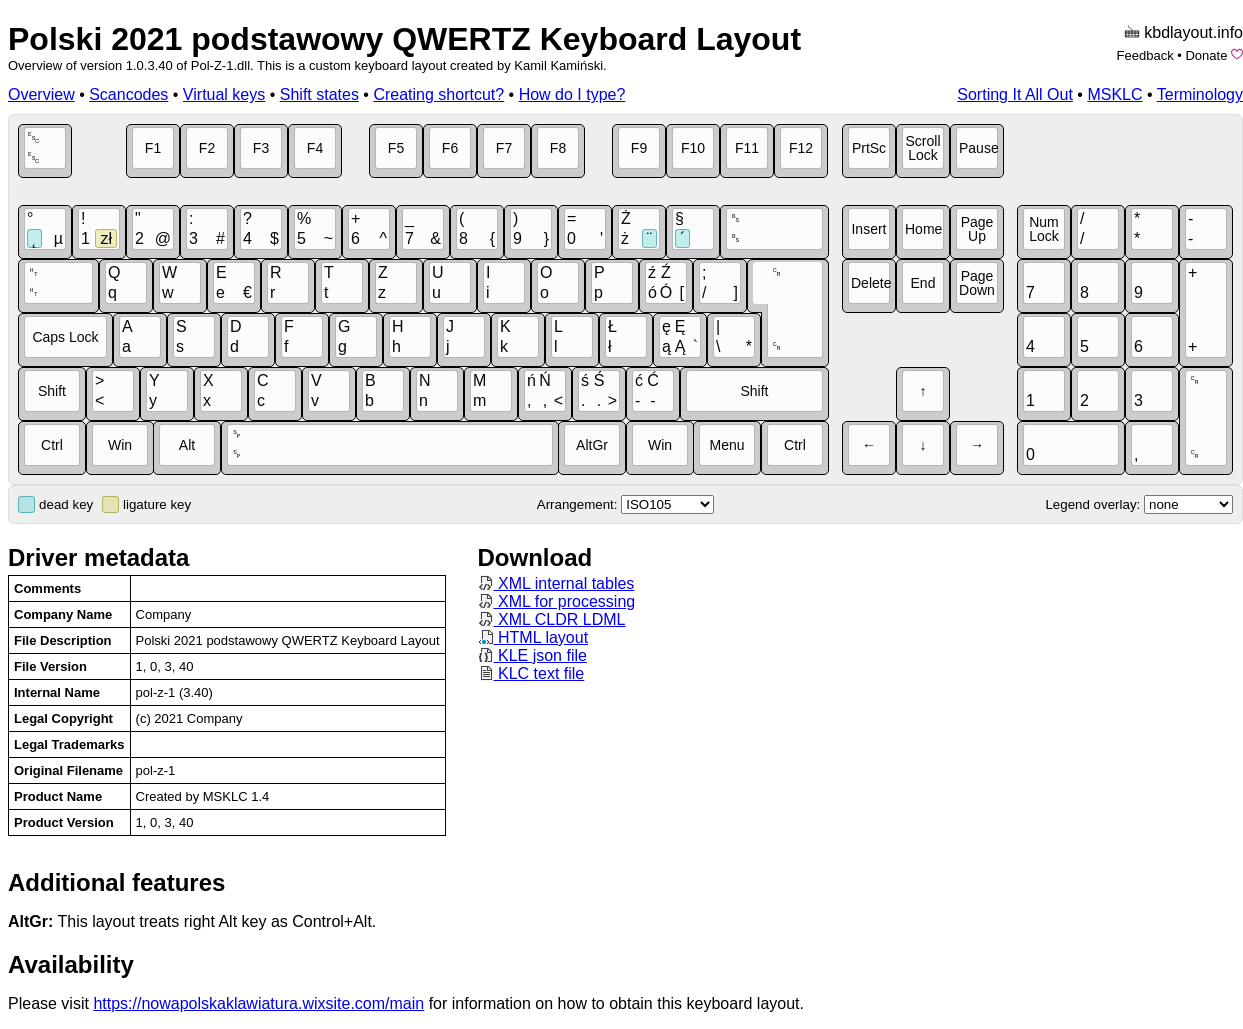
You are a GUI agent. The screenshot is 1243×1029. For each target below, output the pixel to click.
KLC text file (531, 673)
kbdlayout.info (1193, 32)
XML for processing (557, 601)
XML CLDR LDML (552, 619)
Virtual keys (224, 94)
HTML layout (533, 637)
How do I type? (572, 94)
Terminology (1200, 94)
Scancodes (128, 94)
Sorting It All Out (1015, 94)
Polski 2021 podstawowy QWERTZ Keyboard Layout (404, 39)
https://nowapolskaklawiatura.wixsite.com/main (258, 1003)
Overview (41, 94)
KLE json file (532, 655)
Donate (1206, 55)
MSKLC (1114, 94)
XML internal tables (556, 583)
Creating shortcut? (438, 94)
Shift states (319, 94)
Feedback (1145, 55)
